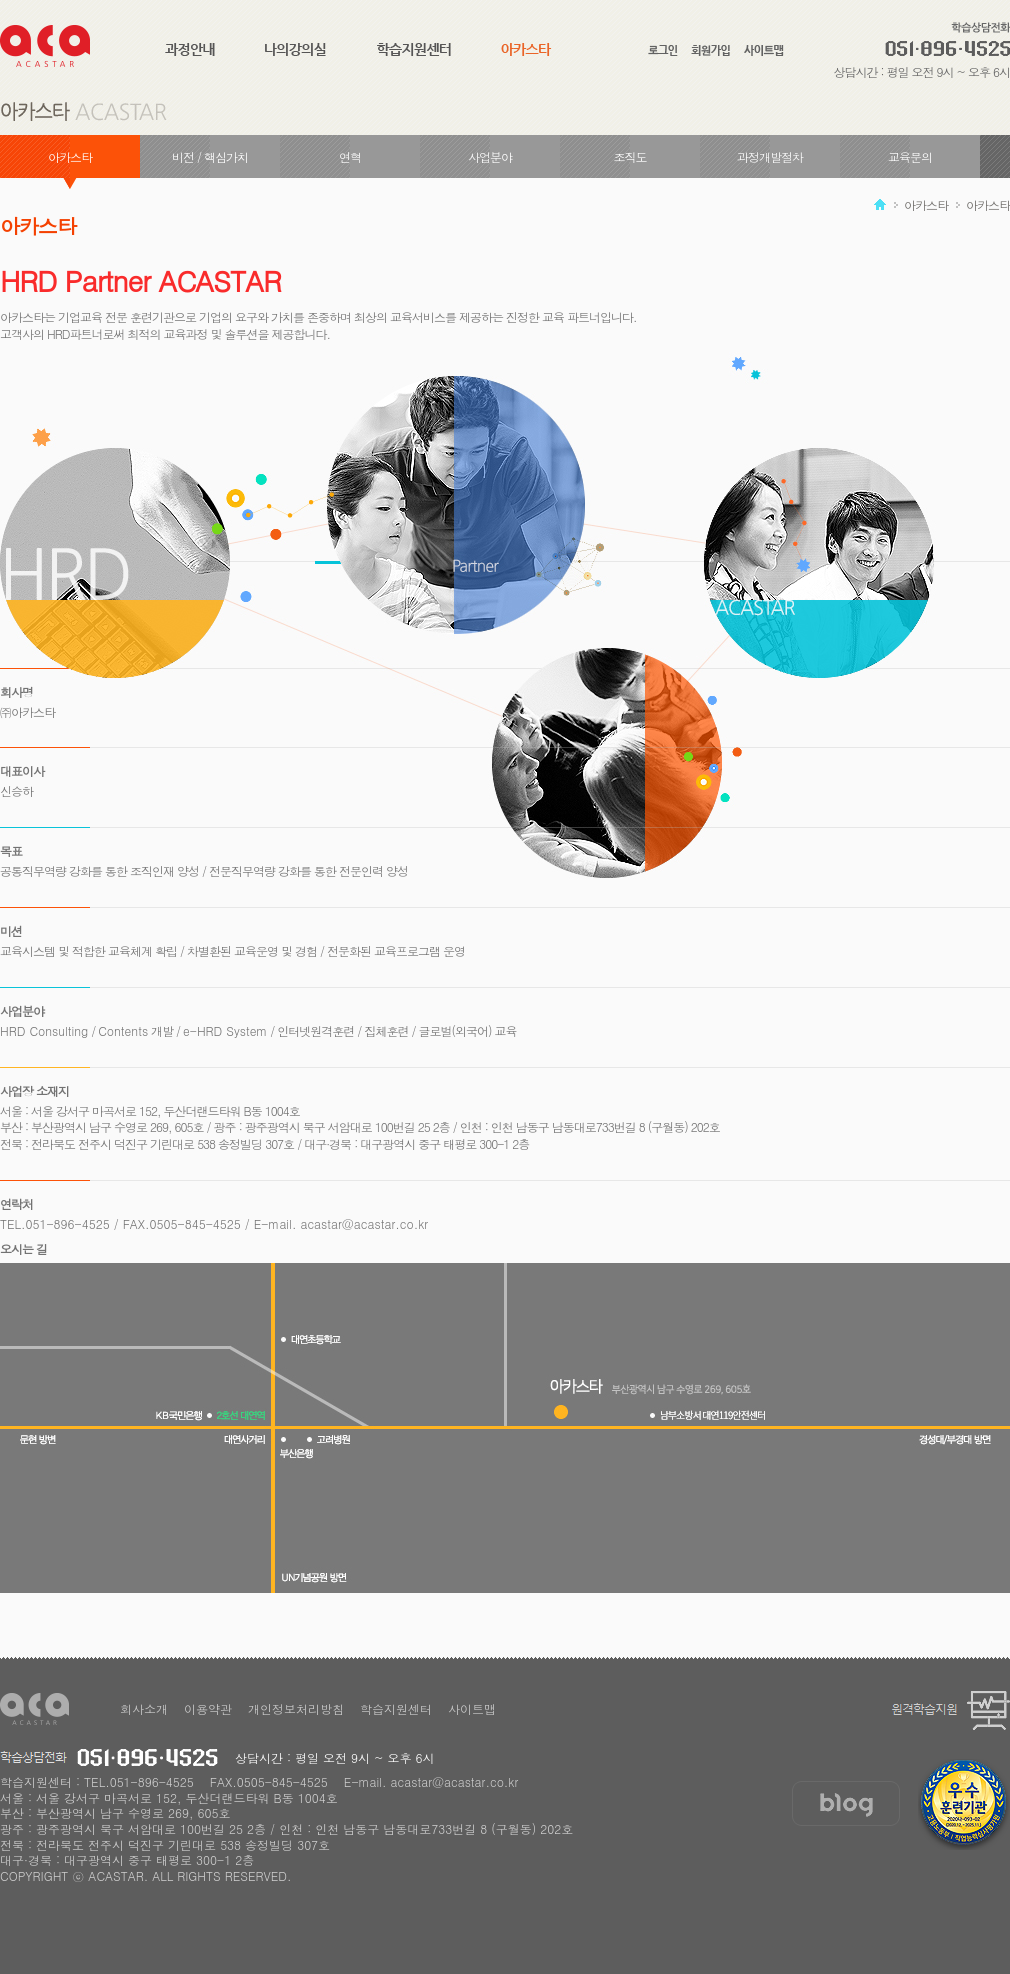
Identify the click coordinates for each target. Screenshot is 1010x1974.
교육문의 (910, 156)
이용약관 (208, 1708)
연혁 (350, 156)
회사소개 (144, 1708)
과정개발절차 (770, 156)
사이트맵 (472, 1708)
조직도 (630, 156)
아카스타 (70, 156)
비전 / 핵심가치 (210, 156)
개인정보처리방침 (296, 1708)
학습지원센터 (396, 1708)
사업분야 (490, 156)
